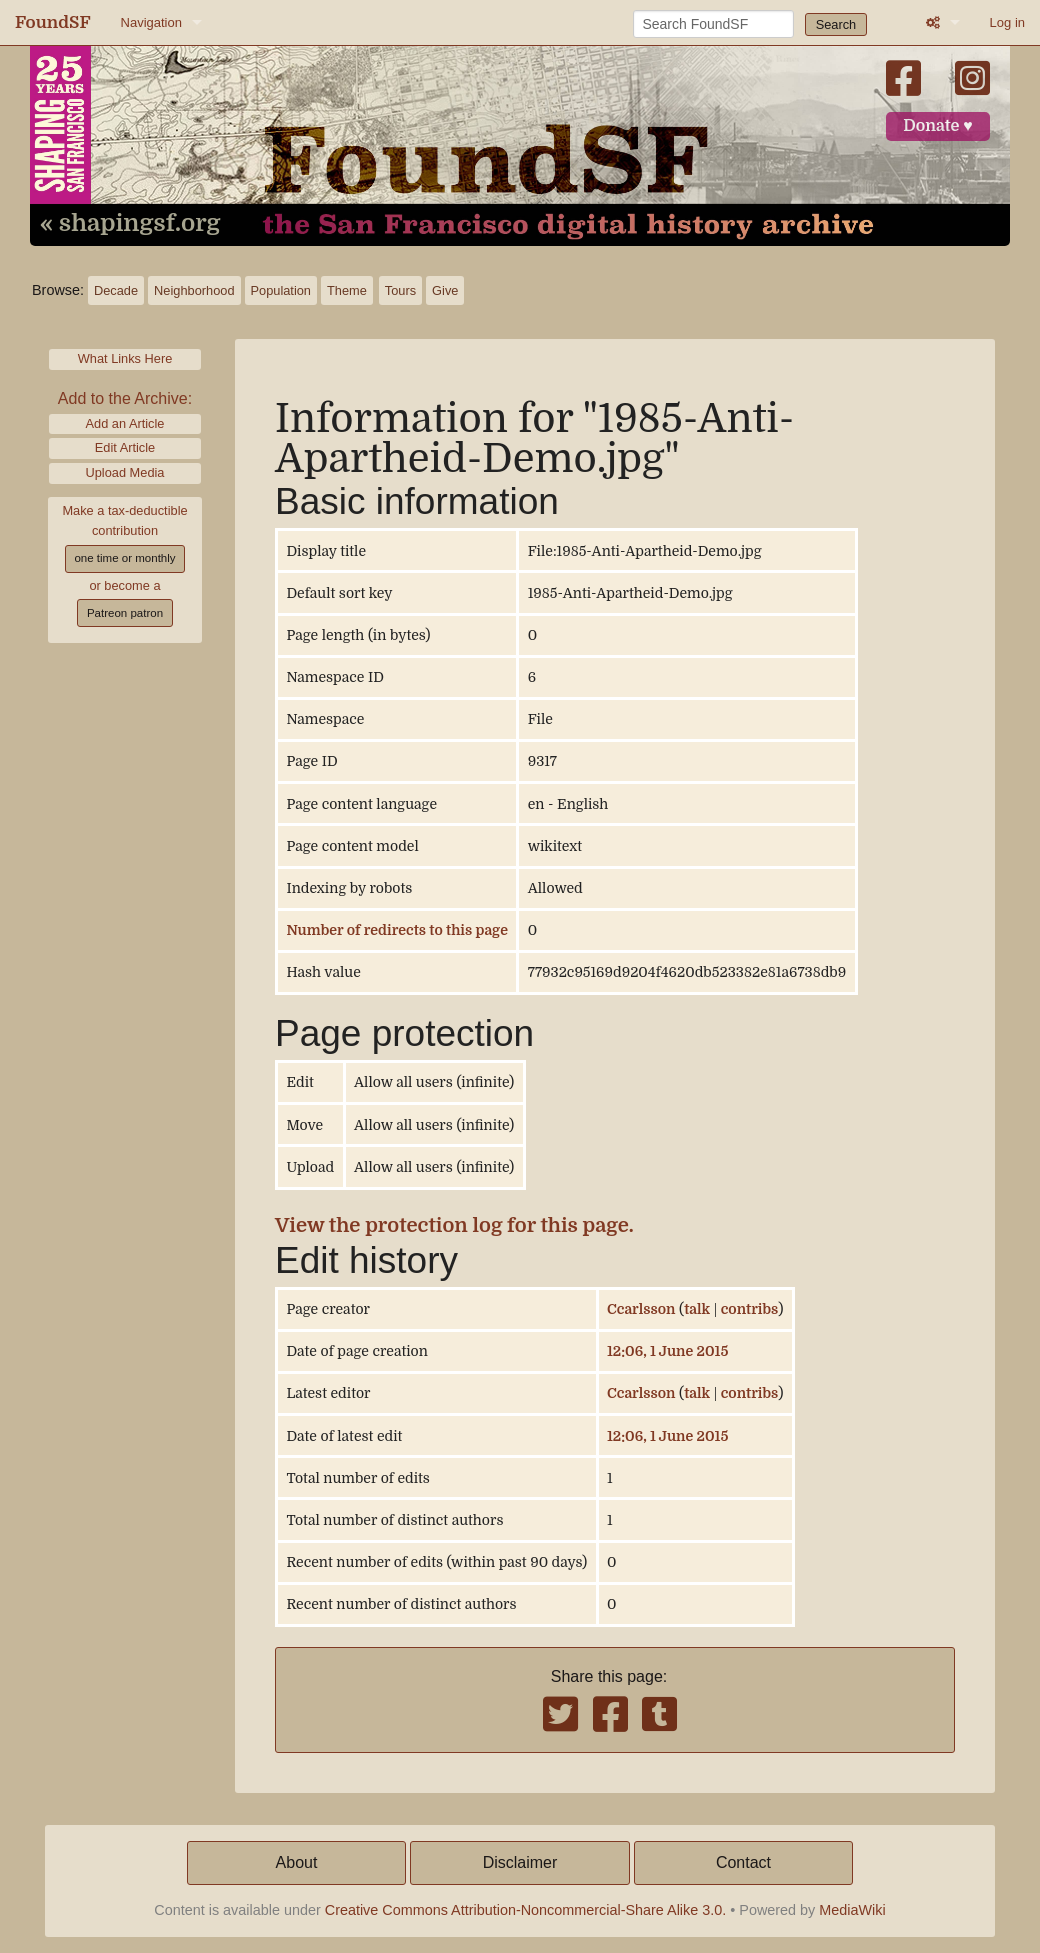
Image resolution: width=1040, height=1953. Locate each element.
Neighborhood (194, 290)
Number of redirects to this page (397, 930)
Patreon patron (125, 613)
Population (281, 290)
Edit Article (125, 447)
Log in (1007, 22)
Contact (743, 1862)
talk (697, 1309)
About (297, 1862)
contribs (750, 1309)
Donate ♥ (938, 126)
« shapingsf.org (130, 224)
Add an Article (125, 423)
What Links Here (125, 358)
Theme (347, 290)
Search (836, 24)
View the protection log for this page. (454, 1225)
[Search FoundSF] (713, 24)
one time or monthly (124, 558)
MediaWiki (852, 1910)
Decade (116, 290)
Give (445, 290)
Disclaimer (520, 1862)
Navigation (151, 22)
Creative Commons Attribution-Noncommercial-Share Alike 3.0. (526, 1910)
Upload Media (125, 472)
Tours (400, 290)
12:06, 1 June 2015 (667, 1351)
